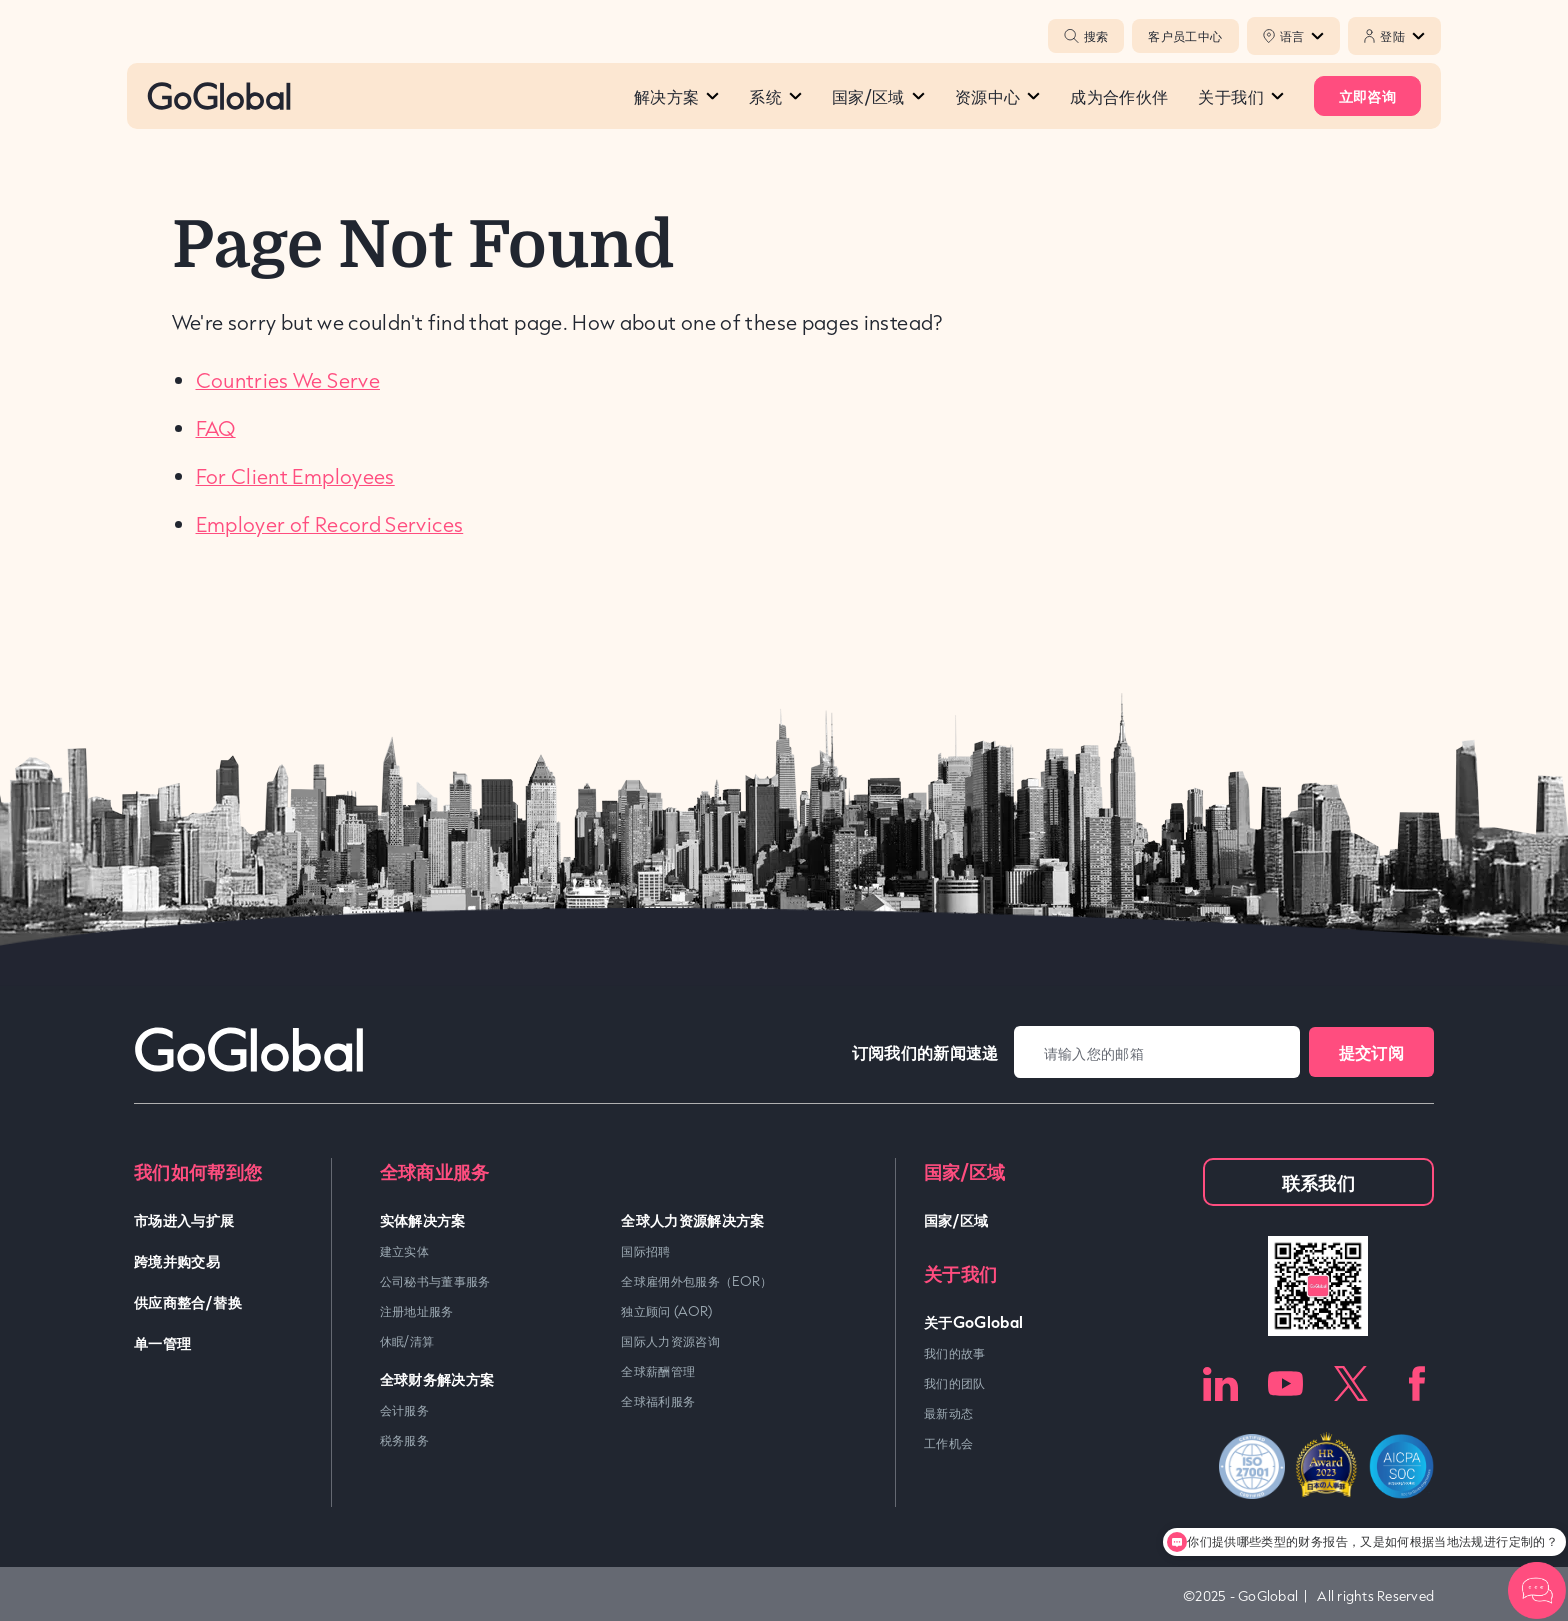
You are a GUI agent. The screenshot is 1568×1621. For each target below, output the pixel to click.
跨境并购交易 (177, 1260)
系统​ (775, 96)
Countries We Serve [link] (288, 380)
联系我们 (1318, 1182)
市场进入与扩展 (184, 1219)
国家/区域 (878, 96)
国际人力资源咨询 (670, 1341)
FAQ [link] (216, 428)
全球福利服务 (658, 1401)
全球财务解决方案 (437, 1378)
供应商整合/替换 (188, 1301)
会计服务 (404, 1410)
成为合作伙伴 (1119, 96)
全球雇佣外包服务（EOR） (697, 1281)
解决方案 (676, 96)
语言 (1302, 36)
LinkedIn (1220, 1383)
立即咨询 (1367, 95)
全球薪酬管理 (658, 1371)
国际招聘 (645, 1251)
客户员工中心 (1185, 36)
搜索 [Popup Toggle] (1086, 36)
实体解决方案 (423, 1219)
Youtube (1285, 1383)
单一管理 (162, 1342)
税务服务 (404, 1440)
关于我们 (1240, 96)
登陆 (1402, 36)
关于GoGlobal (974, 1321)
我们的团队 (955, 1383)
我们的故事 (955, 1353)
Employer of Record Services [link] (330, 524)
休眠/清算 (407, 1341)
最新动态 (948, 1413)
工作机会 (948, 1443)
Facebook (1416, 1383)
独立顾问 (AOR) (667, 1311)
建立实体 (404, 1251)
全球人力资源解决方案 (693, 1219)
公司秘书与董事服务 (435, 1281)
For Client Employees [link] (295, 476)
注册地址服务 (417, 1311)
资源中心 (997, 96)
